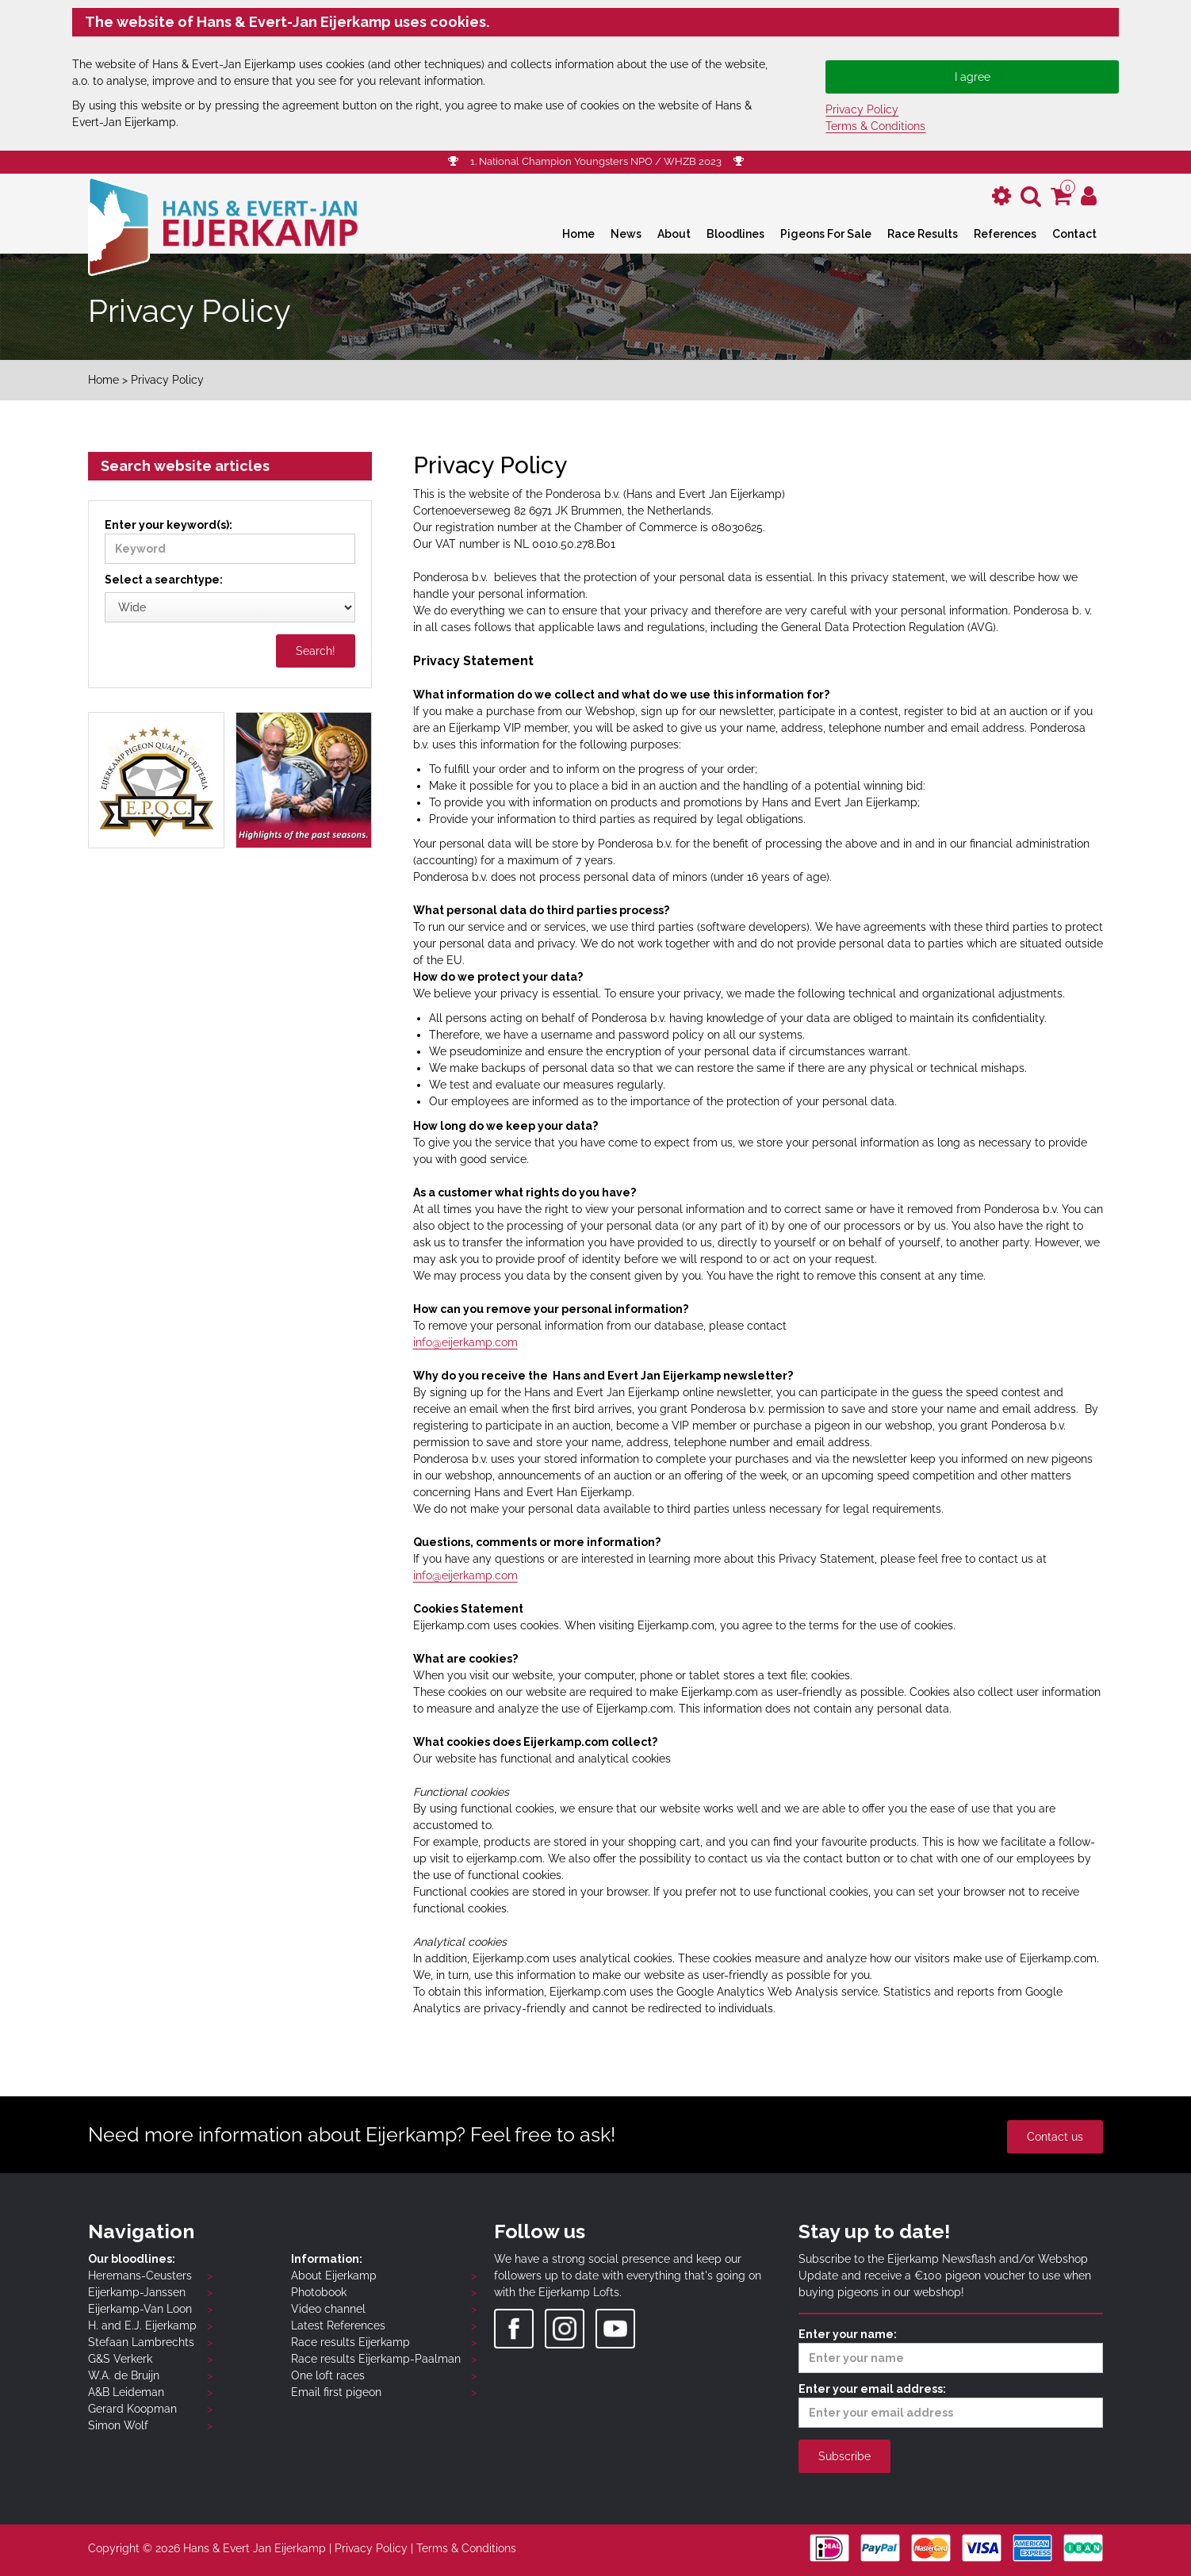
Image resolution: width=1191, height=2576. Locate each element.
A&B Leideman (126, 2392)
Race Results (922, 234)
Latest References (338, 2325)
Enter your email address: (950, 2405)
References (1005, 234)
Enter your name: (950, 2350)
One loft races (328, 2375)
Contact (1074, 234)
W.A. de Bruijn (123, 2375)
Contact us (1055, 2136)
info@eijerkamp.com (465, 1342)
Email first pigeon (336, 2392)
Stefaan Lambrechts (141, 2342)
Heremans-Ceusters (140, 2275)
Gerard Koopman (132, 2408)
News (626, 234)
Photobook (319, 2292)
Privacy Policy (861, 109)
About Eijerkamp (334, 2275)
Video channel (328, 2308)
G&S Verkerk (120, 2358)
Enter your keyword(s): (230, 541)
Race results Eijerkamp (350, 2342)
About (674, 234)
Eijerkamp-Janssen (137, 2292)
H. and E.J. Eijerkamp (142, 2325)
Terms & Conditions (875, 126)
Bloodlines (735, 234)
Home (578, 234)
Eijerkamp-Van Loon (140, 2308)
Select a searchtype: (164, 579)
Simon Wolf (118, 2425)
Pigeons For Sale (825, 234)
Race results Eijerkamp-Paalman (376, 2358)
